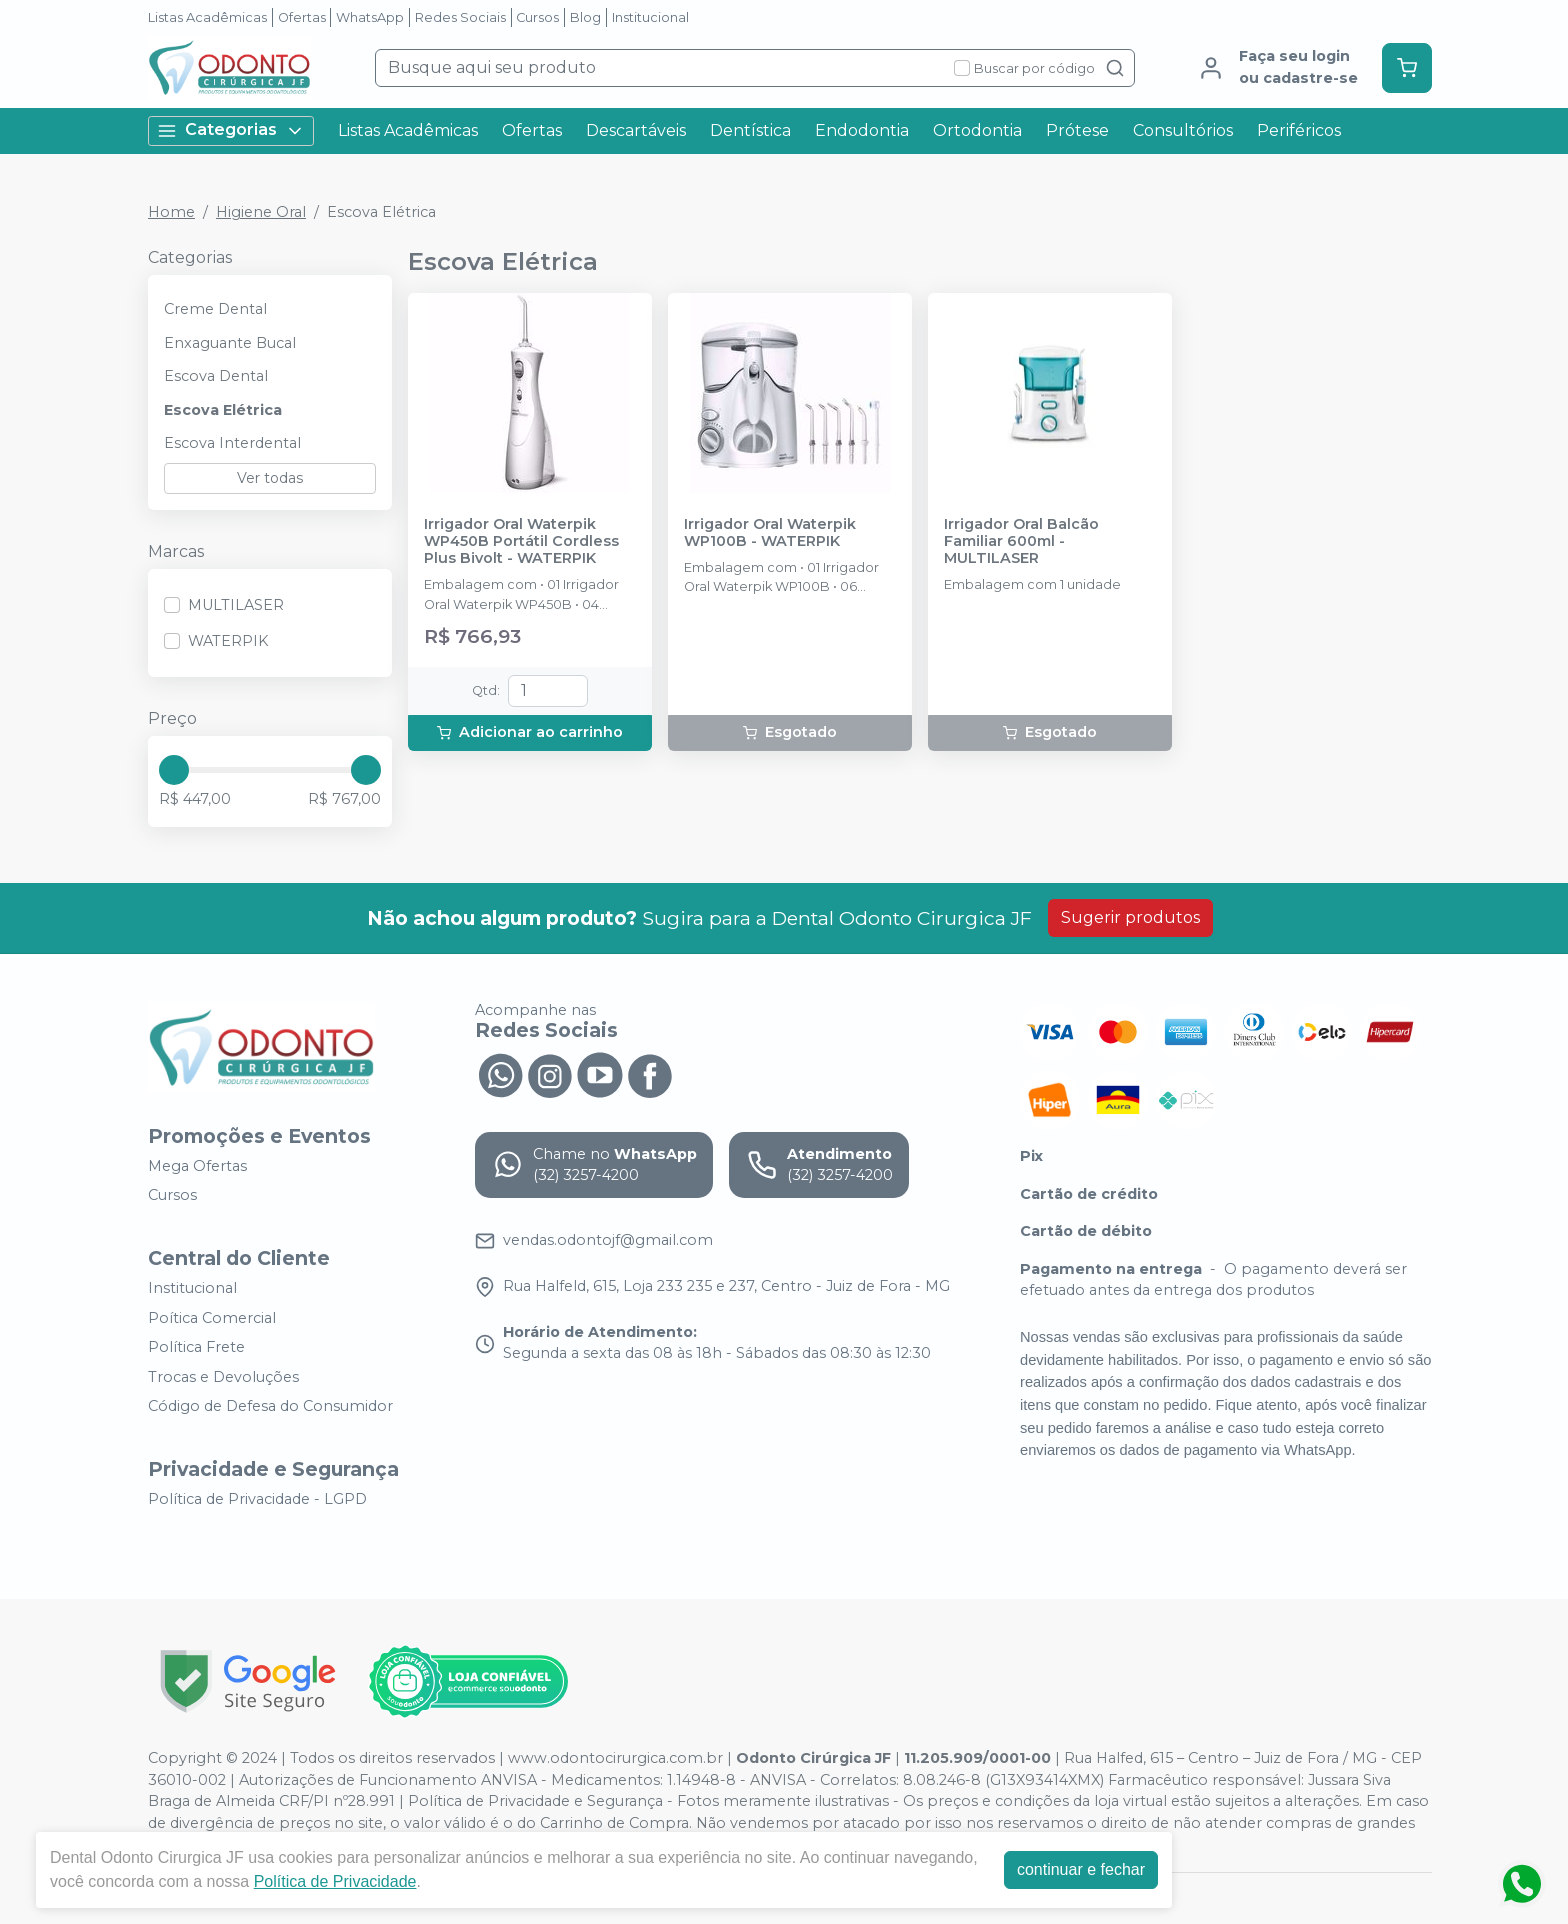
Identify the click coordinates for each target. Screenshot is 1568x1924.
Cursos (537, 17)
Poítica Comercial (212, 1318)
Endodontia (862, 130)
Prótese (1077, 130)
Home (171, 212)
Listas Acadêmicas (207, 17)
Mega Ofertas (197, 1166)
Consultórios (1183, 130)
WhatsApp (370, 17)
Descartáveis (636, 130)
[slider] (174, 770)
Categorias (231, 130)
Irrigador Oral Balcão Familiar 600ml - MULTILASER (1021, 542)
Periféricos (1299, 130)
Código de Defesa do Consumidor (270, 1407)
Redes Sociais (460, 17)
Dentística (750, 130)
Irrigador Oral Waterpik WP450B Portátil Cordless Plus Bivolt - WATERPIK (521, 542)
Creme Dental (215, 309)
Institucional (650, 17)
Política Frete (196, 1347)
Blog (585, 17)
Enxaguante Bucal (230, 343)
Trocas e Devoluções (223, 1377)
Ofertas (302, 17)
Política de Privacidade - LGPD (257, 1499)
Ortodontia (977, 130)
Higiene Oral (261, 212)
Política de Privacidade (335, 1881)
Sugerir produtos (1130, 917)
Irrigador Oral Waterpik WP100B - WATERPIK (770, 533)
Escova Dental (216, 376)
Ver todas (270, 478)
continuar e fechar (1081, 1869)
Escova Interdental (232, 443)
